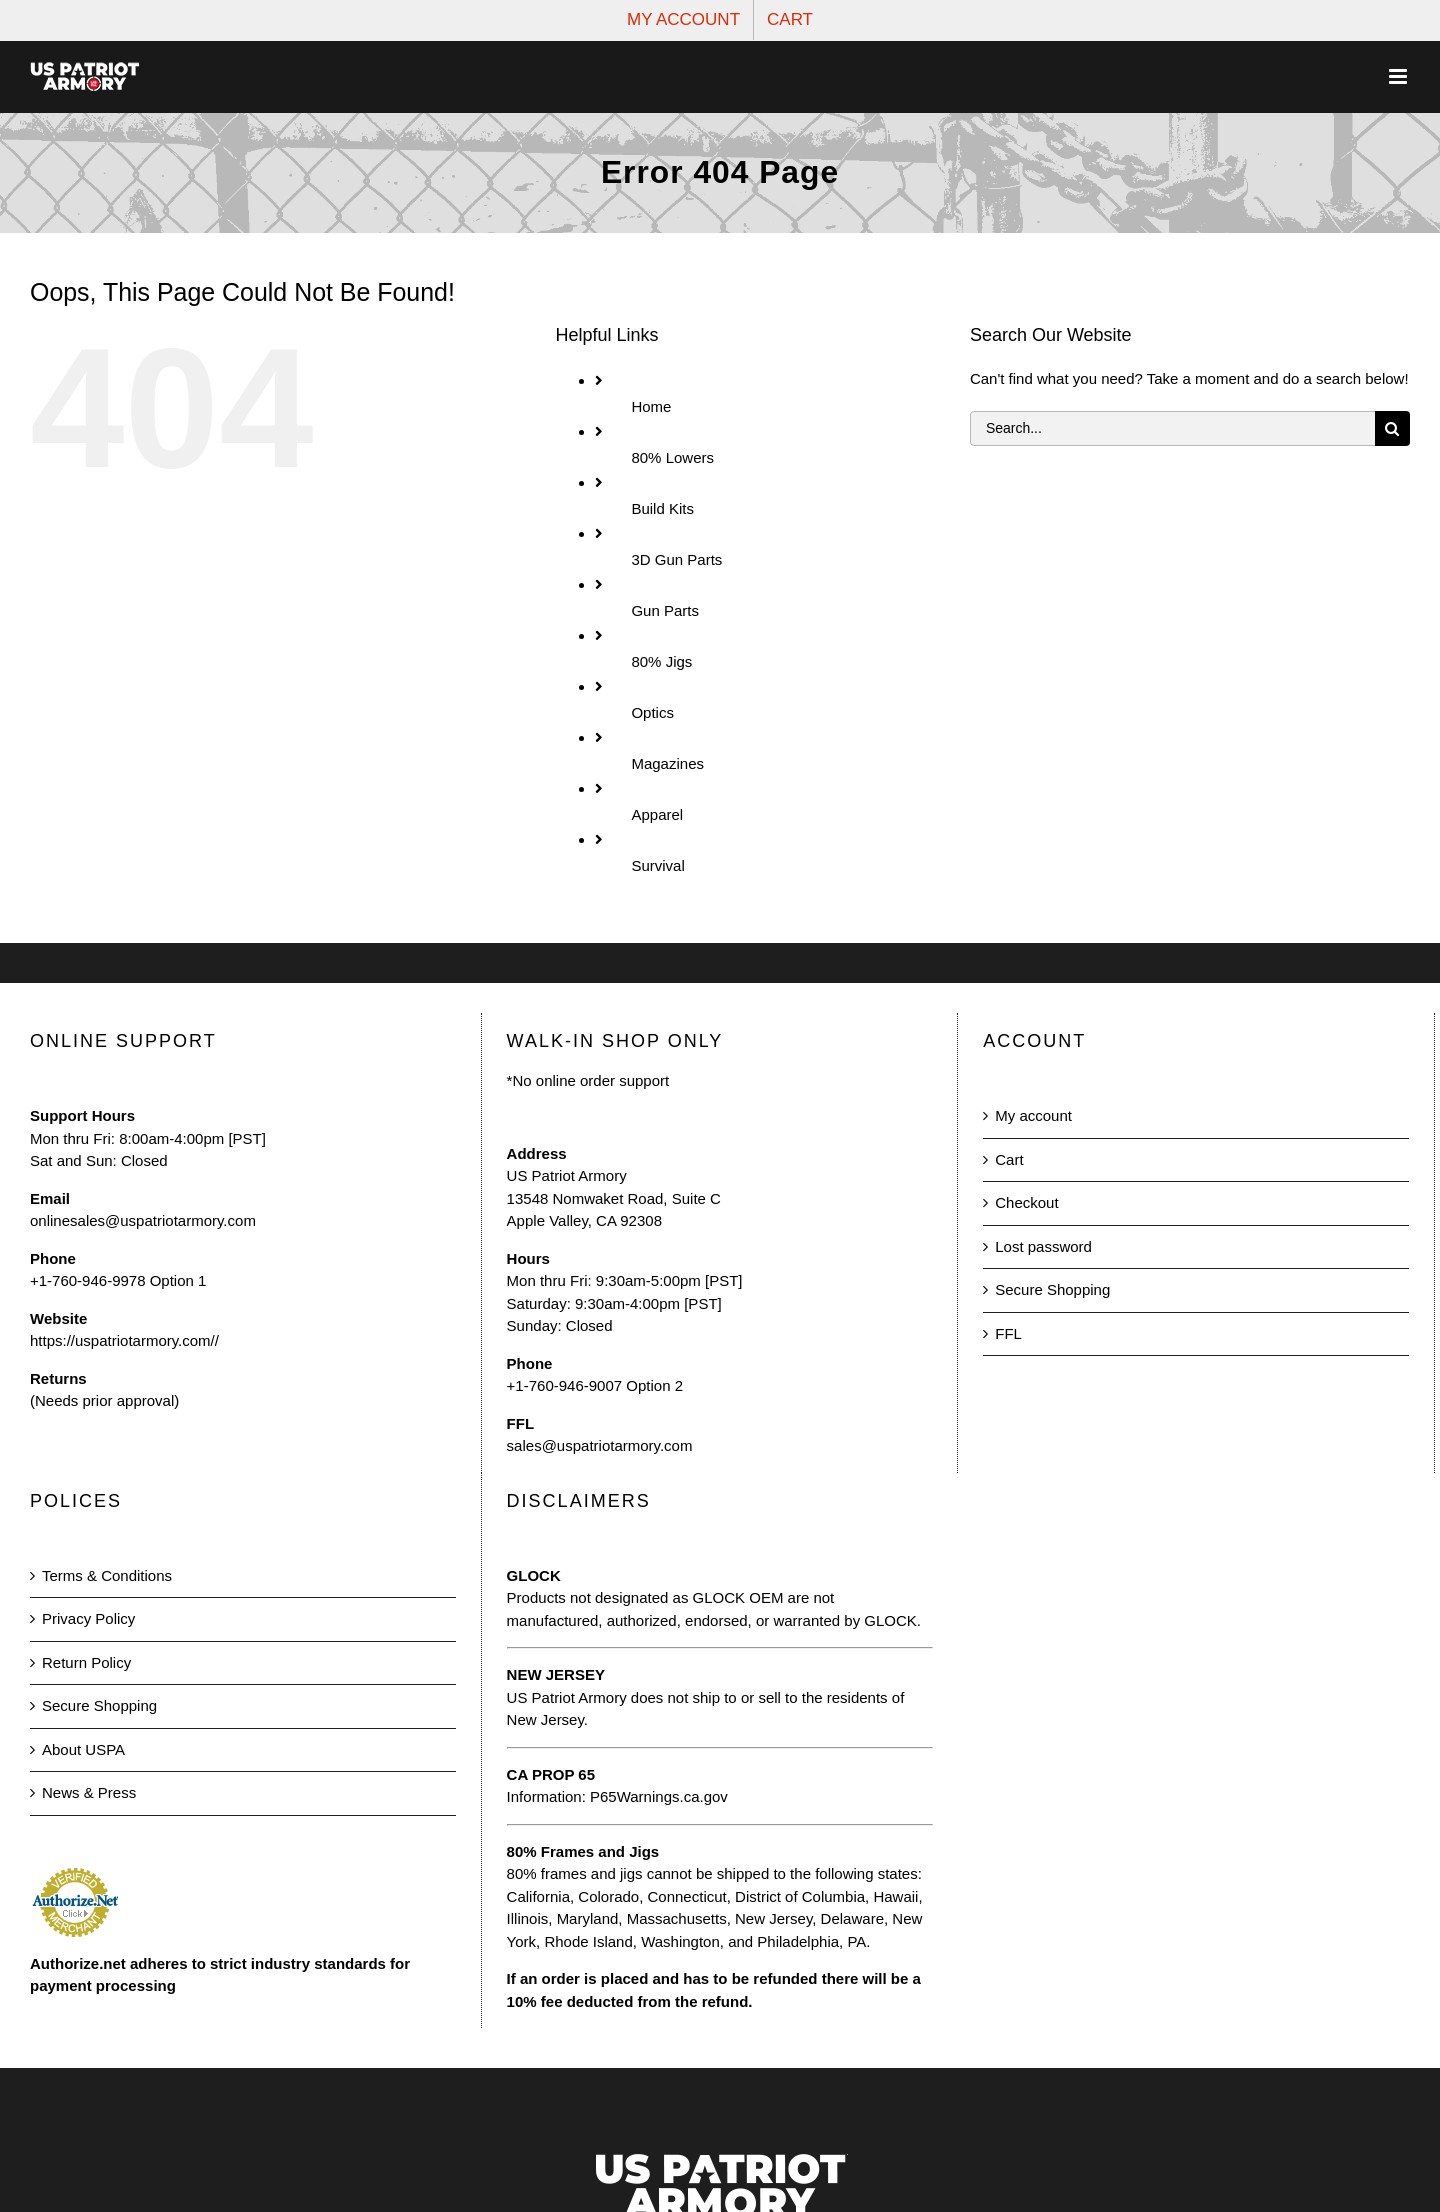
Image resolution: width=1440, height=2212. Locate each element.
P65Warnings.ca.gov (659, 1796)
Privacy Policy (88, 1618)
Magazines (667, 763)
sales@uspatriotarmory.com (600, 1445)
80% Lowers (672, 457)
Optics (652, 712)
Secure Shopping (1052, 1289)
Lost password (1043, 1246)
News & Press (89, 1792)
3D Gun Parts (676, 559)
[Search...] (1172, 428)
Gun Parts (665, 610)
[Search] (1392, 428)
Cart (1009, 1159)
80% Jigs (661, 661)
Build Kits (662, 508)
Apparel (657, 814)
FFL (1008, 1333)
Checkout (1026, 1202)
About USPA (83, 1749)
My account (1033, 1115)
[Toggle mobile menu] (1399, 76)
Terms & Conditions (107, 1575)
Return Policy (86, 1662)
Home (651, 406)
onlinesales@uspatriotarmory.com (143, 1220)
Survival (657, 865)
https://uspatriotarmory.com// (124, 1340)
